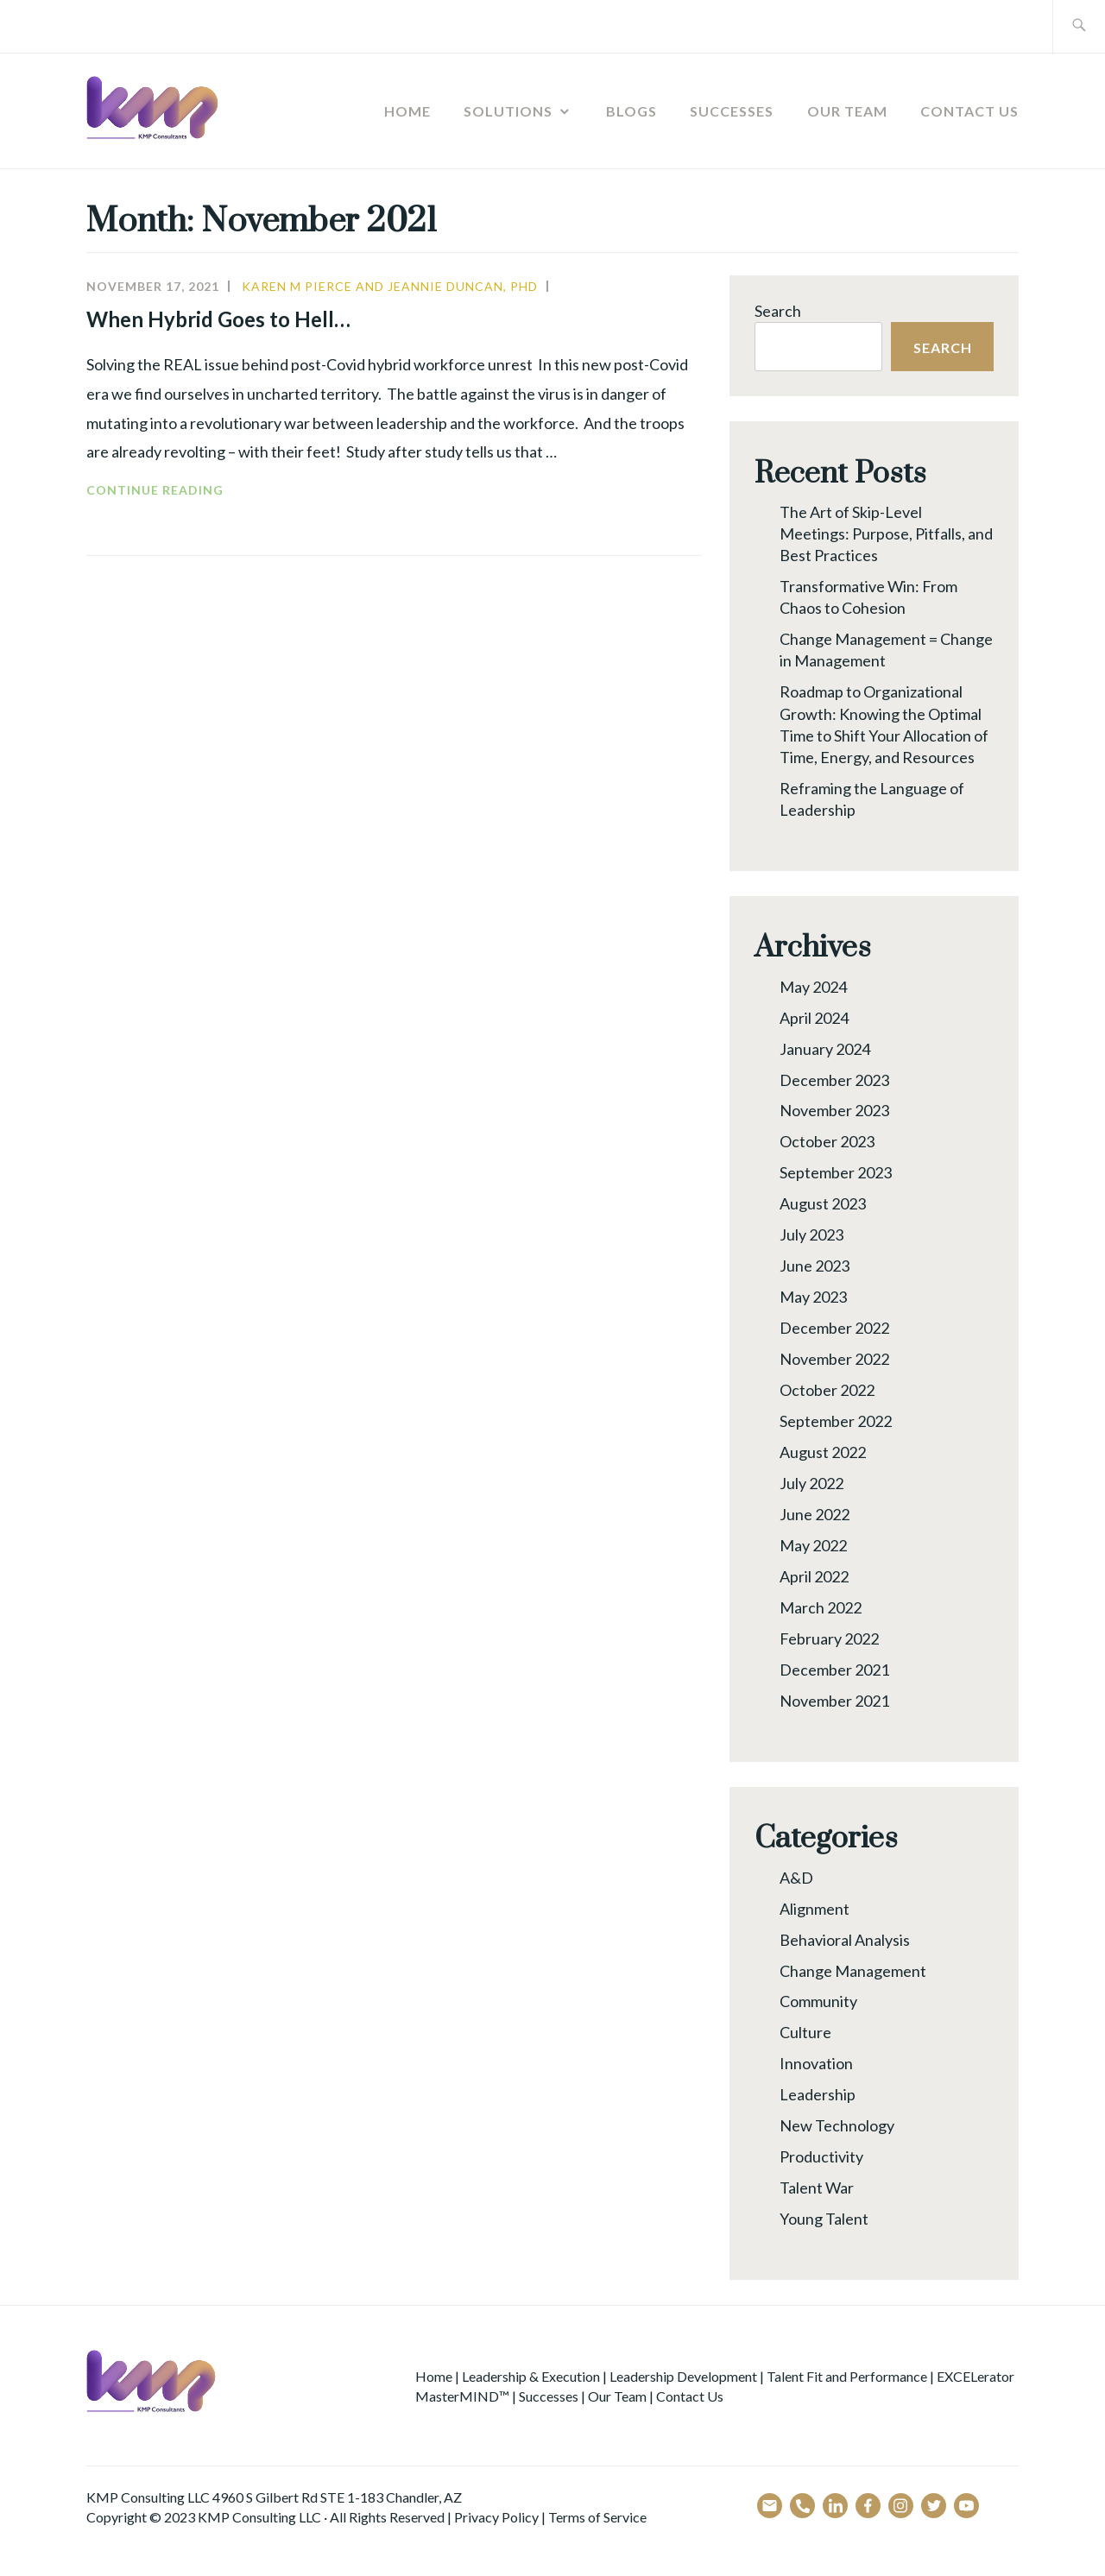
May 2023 (813, 1296)
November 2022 (834, 1358)
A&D (796, 1877)
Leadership (818, 2094)
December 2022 (834, 1327)
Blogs (631, 111)
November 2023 (834, 1110)
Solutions (508, 111)
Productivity (821, 2156)
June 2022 (814, 1514)
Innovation (816, 2063)
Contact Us (969, 111)
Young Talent (824, 2218)
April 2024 (814, 1017)
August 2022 (823, 1452)
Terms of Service (597, 2517)
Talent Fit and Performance (847, 2376)
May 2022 (813, 1545)
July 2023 (811, 1234)
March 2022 (821, 1607)
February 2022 (829, 1638)
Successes (732, 111)
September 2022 (836, 1420)
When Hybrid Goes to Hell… (220, 318)
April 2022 (814, 1576)
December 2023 (834, 1079)
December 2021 (834, 1669)
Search (778, 310)
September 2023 (836, 1172)
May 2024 (813, 986)
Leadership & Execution (531, 2376)
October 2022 (827, 1389)
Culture (805, 2032)
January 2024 (825, 1048)
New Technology (837, 2125)
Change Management (853, 1970)
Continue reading (180, 490)
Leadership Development (683, 2376)
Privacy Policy (496, 2517)
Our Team (847, 111)
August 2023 (823, 1203)
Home (407, 111)
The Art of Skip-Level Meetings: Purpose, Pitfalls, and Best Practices (886, 533)
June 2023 (814, 1265)
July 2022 (811, 1483)
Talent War (817, 2187)
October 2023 (827, 1141)
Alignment (814, 1908)
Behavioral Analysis (845, 1939)
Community (818, 2001)
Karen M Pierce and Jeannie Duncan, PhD (390, 286)
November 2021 (834, 1700)
